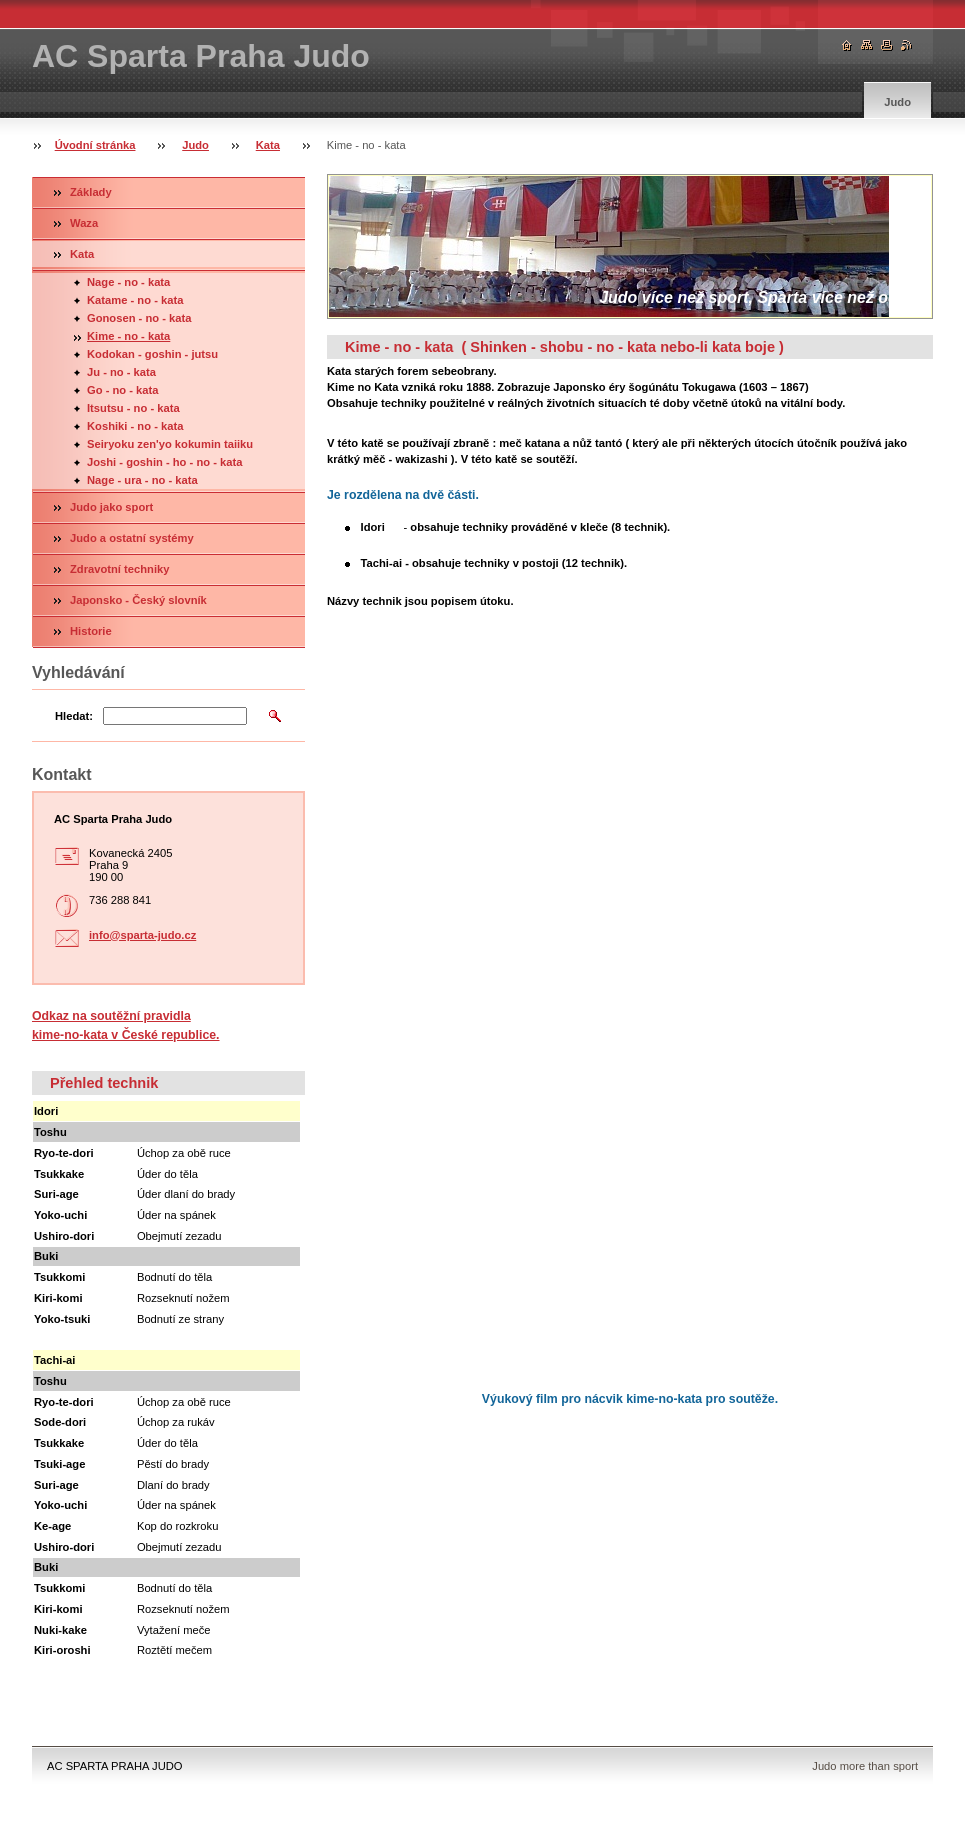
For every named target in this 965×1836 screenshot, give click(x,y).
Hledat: (74, 716)
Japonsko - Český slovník (138, 600)
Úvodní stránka (95, 145)
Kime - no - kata (128, 336)
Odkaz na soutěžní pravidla (111, 1016)
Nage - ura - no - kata (142, 480)
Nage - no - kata (128, 282)
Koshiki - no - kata (135, 426)
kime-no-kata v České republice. (126, 1035)
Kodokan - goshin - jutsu (152, 354)
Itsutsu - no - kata (133, 408)
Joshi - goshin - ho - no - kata (164, 462)
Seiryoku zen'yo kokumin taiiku (170, 444)
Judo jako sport (111, 507)
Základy (91, 192)
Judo (897, 102)
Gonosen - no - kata (139, 318)
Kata (268, 145)
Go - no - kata (122, 390)
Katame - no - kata (135, 300)
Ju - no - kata (121, 372)
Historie (91, 631)
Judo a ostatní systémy (132, 538)
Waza (84, 223)
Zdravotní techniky (119, 569)
